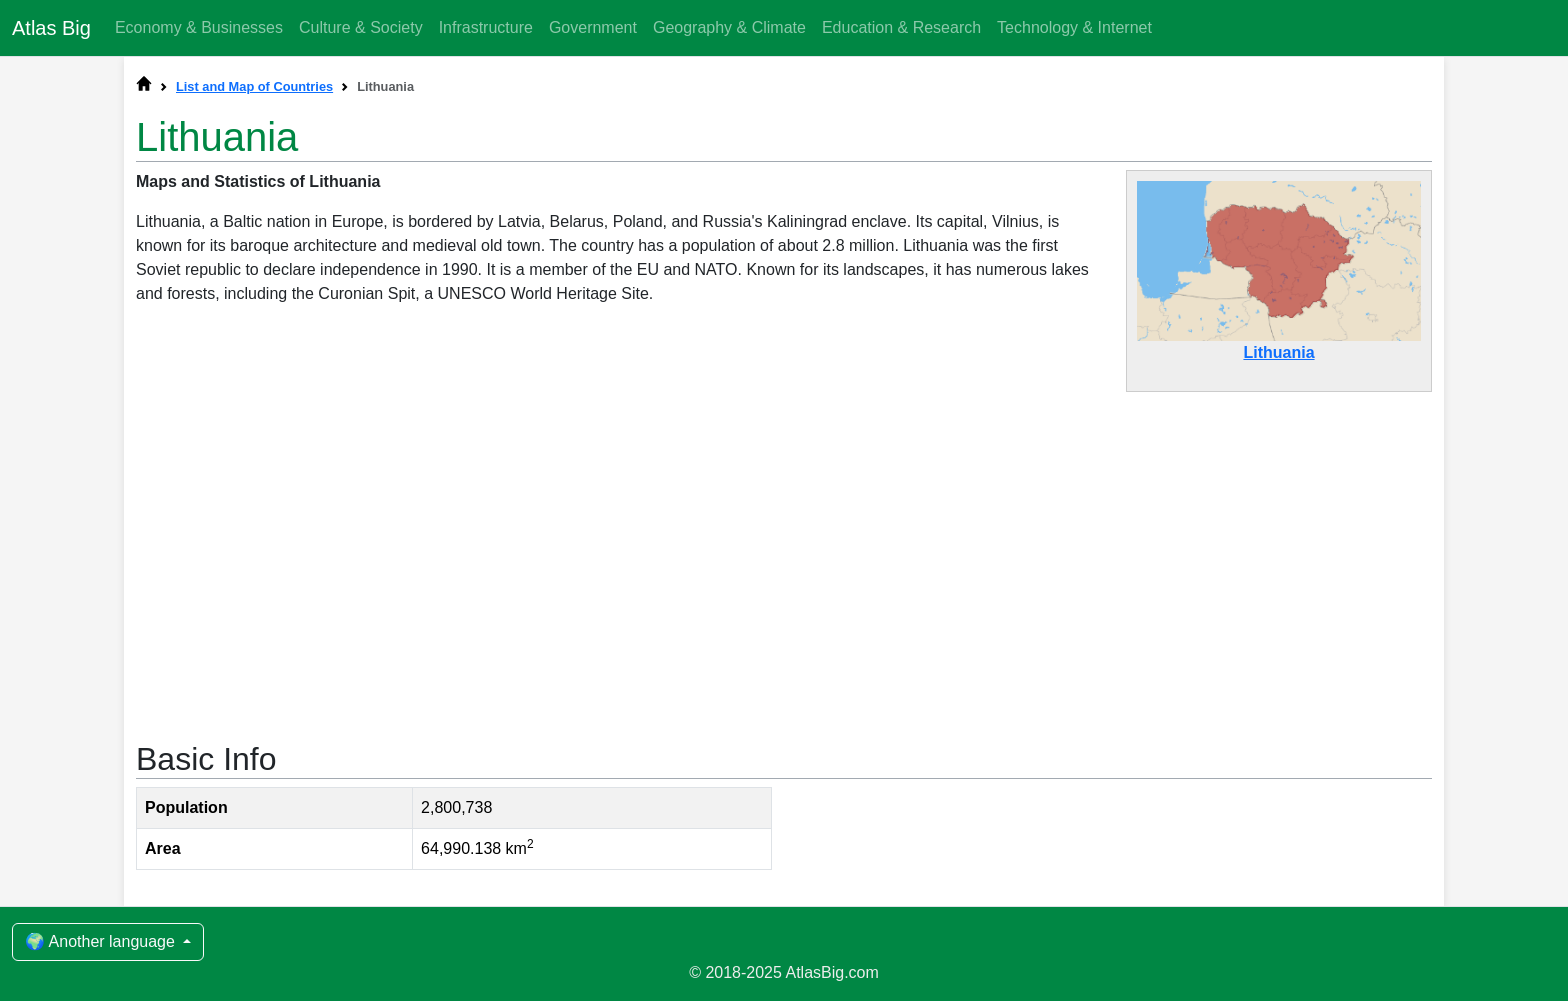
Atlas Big (51, 28)
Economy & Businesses (199, 27)
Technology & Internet (1074, 27)
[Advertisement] (784, 556)
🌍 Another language (102, 941)
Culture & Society (361, 27)
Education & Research (901, 27)
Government (593, 27)
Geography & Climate (729, 27)
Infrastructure (486, 27)
